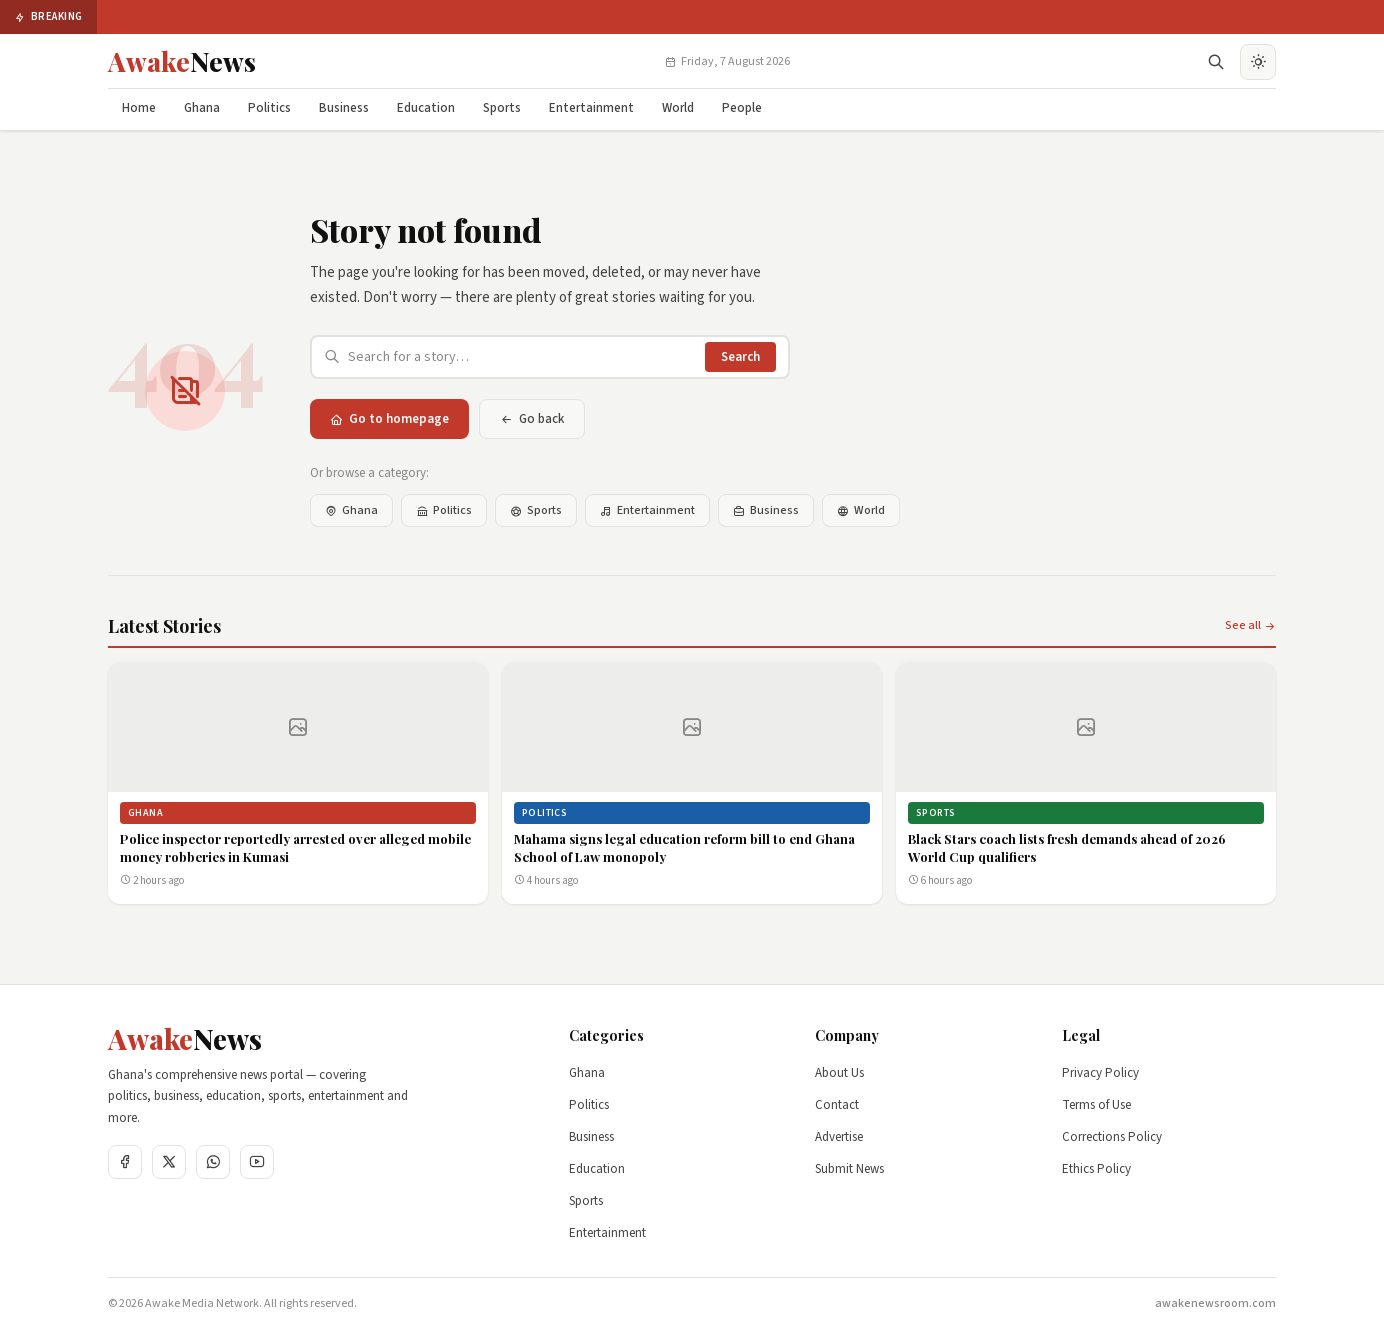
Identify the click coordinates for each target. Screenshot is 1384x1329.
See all (1250, 625)
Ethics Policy (1096, 1169)
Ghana (202, 108)
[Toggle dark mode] (1258, 62)
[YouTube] (257, 1162)
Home (139, 108)
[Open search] (1216, 62)
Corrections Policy (1112, 1137)
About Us (839, 1073)
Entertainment (591, 108)
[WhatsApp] (213, 1162)
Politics (269, 108)
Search (740, 357)
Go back (532, 419)
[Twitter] (169, 1162)
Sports (502, 108)
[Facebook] (125, 1162)
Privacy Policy (1100, 1073)
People (742, 108)
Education (426, 108)
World (678, 108)
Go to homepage (389, 419)
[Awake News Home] (182, 62)
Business (344, 108)
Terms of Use (1096, 1105)
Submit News (849, 1169)
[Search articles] (522, 357)
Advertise (839, 1137)
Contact (837, 1105)
